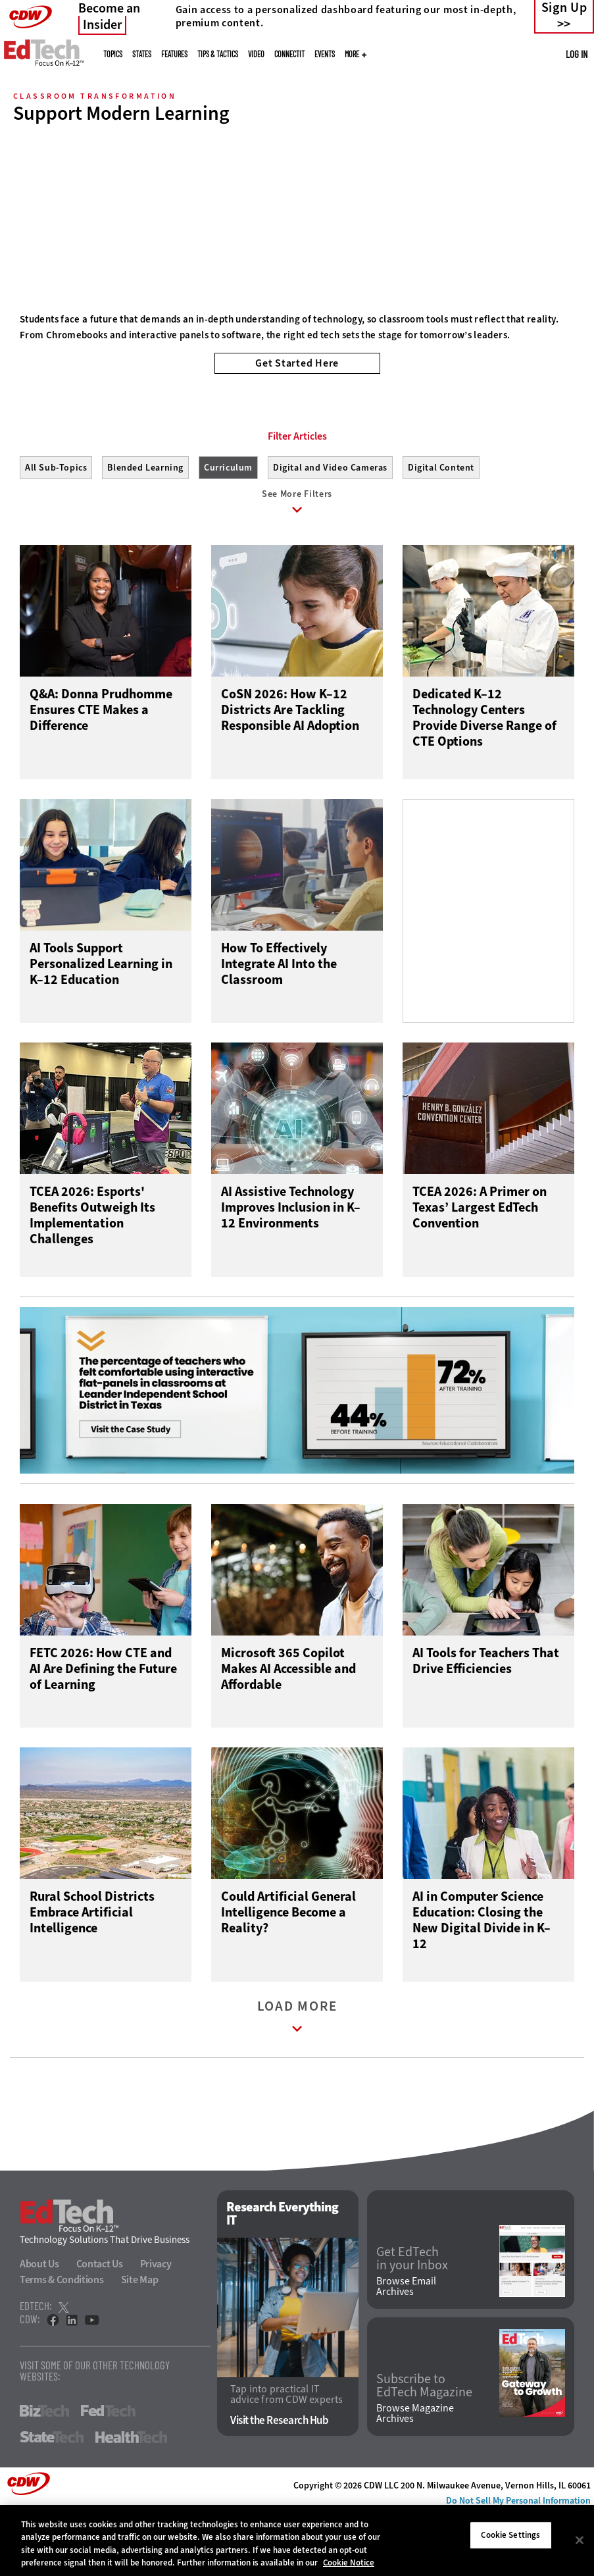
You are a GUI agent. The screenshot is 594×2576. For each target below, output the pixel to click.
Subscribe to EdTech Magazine (424, 2447)
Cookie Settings (510, 2534)
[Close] (579, 2539)
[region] (297, 2540)
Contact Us (99, 2326)
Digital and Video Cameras (330, 527)
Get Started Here (297, 363)
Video (256, 54)
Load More (297, 2082)
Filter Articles (297, 495)
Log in (576, 54)
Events (324, 54)
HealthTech (131, 2500)
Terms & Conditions (62, 2342)
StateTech (52, 2500)
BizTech (44, 2473)
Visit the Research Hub (279, 2482)
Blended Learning (145, 527)
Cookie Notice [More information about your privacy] (348, 2562)
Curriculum (228, 527)
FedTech (108, 2473)
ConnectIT (289, 54)
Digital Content (441, 527)
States (141, 54)
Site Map (140, 2342)
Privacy (156, 2326)
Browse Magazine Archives (415, 2475)
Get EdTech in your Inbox (412, 2320)
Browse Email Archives (406, 2348)
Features (174, 54)
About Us (39, 2326)
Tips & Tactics (217, 54)
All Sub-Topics (56, 527)
